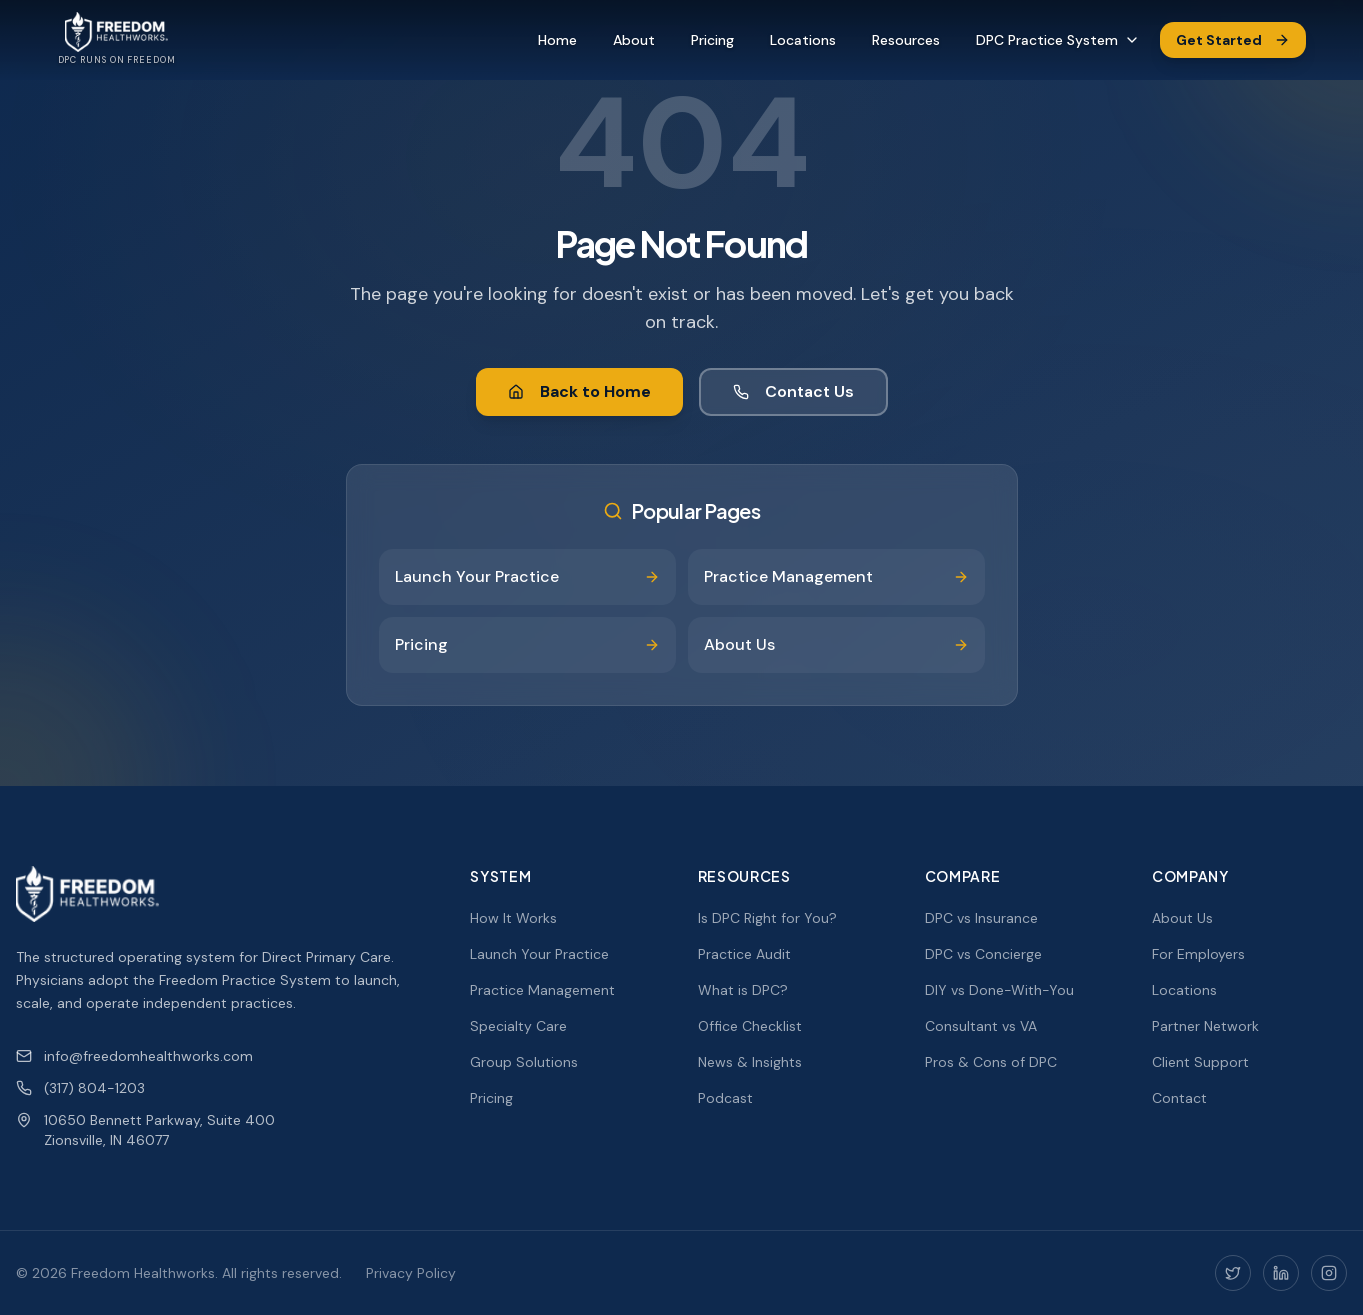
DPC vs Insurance (981, 918)
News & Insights (750, 1062)
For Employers (1198, 954)
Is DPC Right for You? (767, 918)
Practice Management (542, 990)
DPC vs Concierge (983, 954)
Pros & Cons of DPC (991, 1062)
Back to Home (579, 391)
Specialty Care (518, 1026)
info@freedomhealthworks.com (134, 1056)
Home (557, 40)
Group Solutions (524, 1062)
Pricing (712, 40)
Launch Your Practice (539, 954)
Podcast (725, 1098)
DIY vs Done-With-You (999, 990)
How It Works (513, 918)
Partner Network (1205, 1026)
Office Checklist (750, 1026)
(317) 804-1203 (80, 1088)
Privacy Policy (411, 1273)
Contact (1179, 1098)
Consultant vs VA (981, 1026)
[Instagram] (1329, 1273)
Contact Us (793, 391)
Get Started (1233, 40)
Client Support (1200, 1062)
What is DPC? (743, 990)
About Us (1182, 918)
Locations (803, 40)
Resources (906, 40)
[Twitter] (1233, 1273)
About (634, 40)
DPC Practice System (1058, 40)
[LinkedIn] (1281, 1273)
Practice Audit (744, 954)
